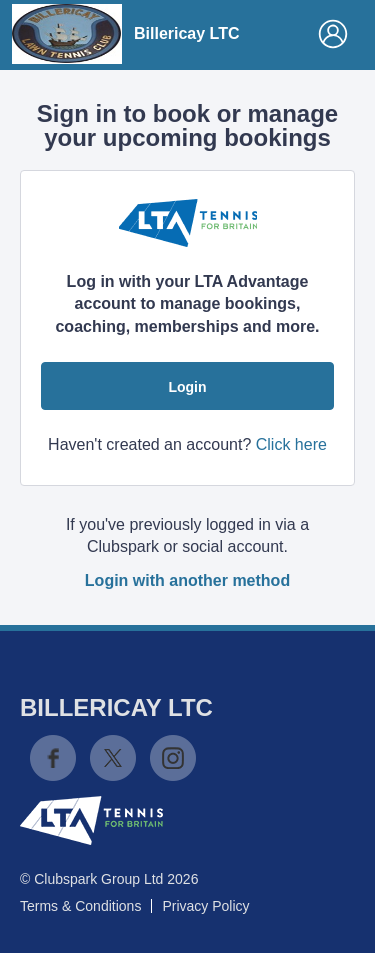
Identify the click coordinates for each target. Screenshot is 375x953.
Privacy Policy (205, 906)
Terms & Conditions (80, 906)
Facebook (53, 758)
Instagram (173, 758)
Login (187, 387)
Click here (291, 444)
